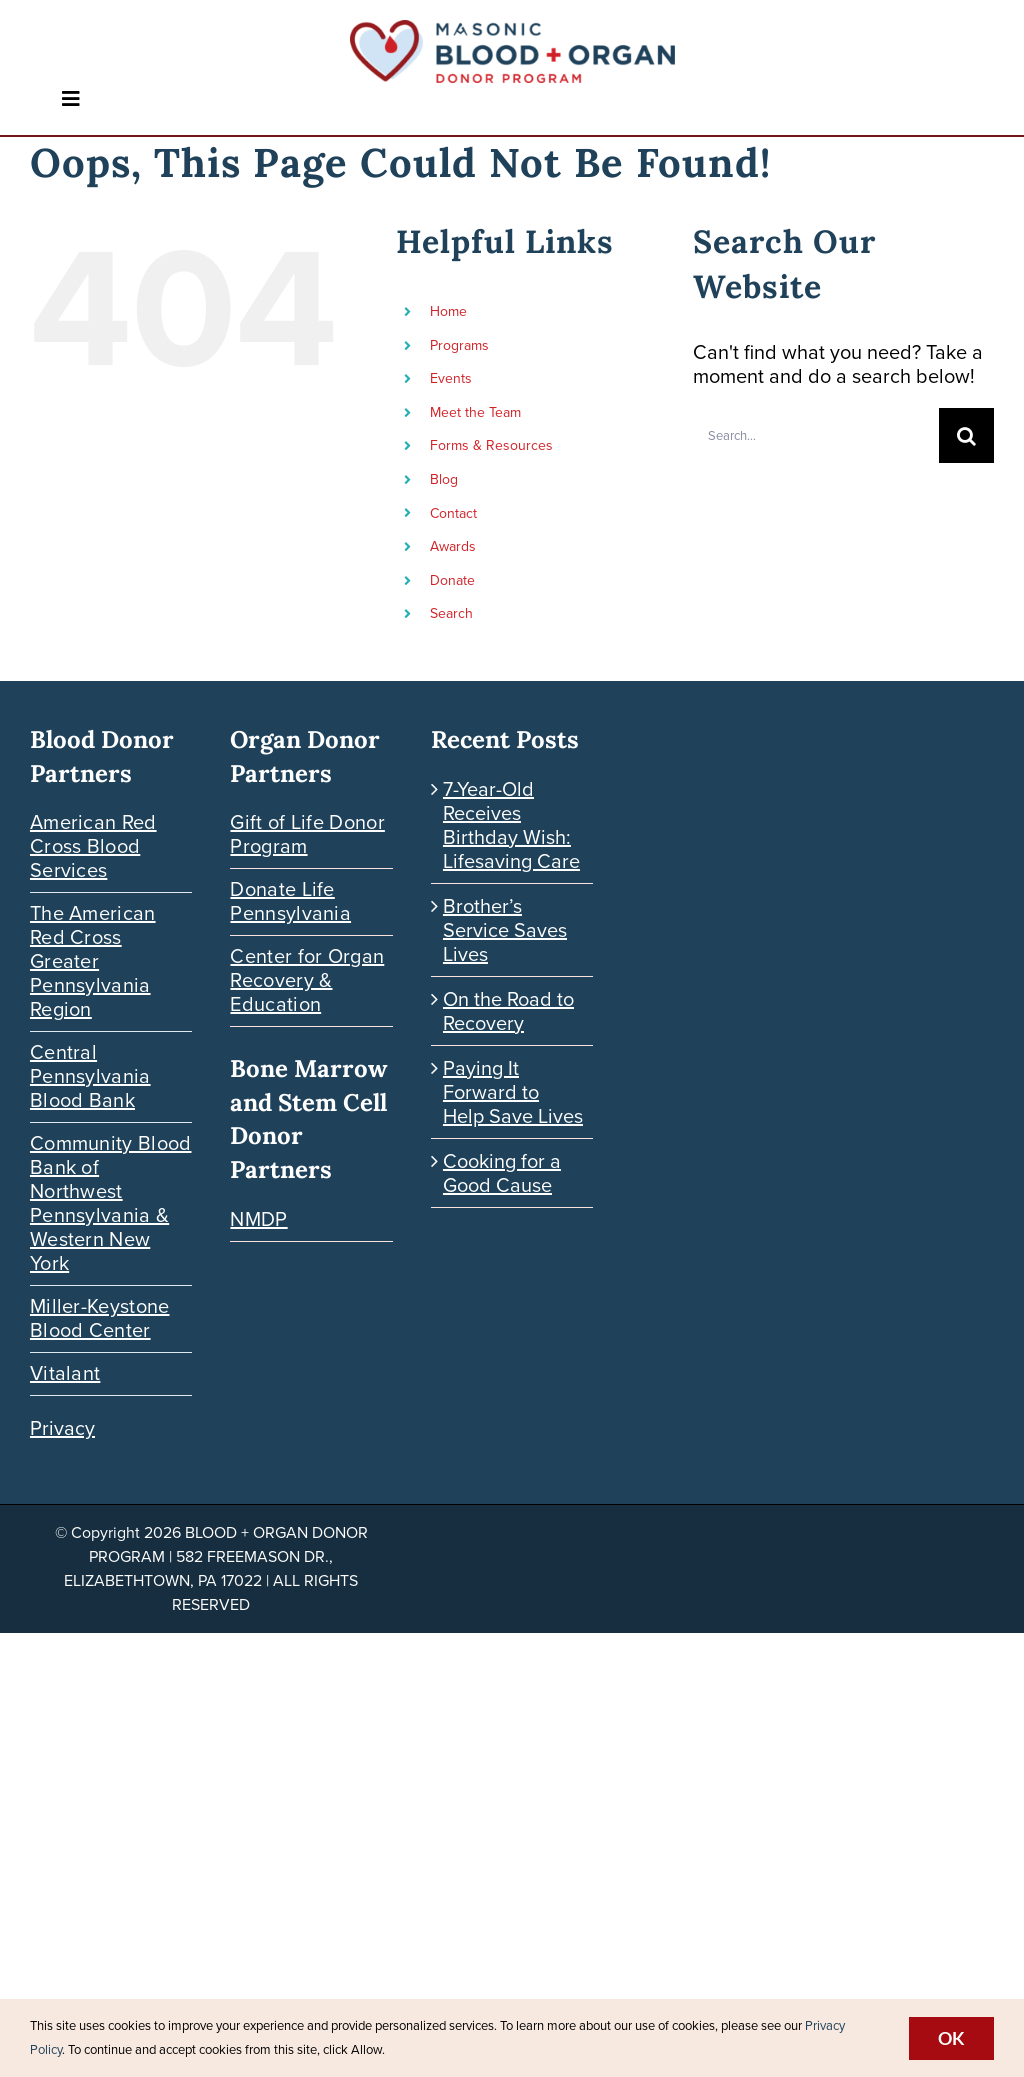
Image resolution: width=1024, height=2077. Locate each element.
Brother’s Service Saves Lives (505, 930)
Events (451, 378)
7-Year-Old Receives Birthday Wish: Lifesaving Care (511, 825)
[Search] (966, 435)
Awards (453, 546)
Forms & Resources (491, 445)
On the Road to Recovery (508, 1011)
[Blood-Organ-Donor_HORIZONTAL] (512, 30)
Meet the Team (475, 412)
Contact (453, 513)
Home (448, 311)
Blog (444, 479)
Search (451, 613)
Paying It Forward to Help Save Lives (513, 1092)
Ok (951, 2038)
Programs (459, 345)
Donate (452, 580)
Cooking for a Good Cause (502, 1173)
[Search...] (816, 435)
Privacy (62, 1428)
